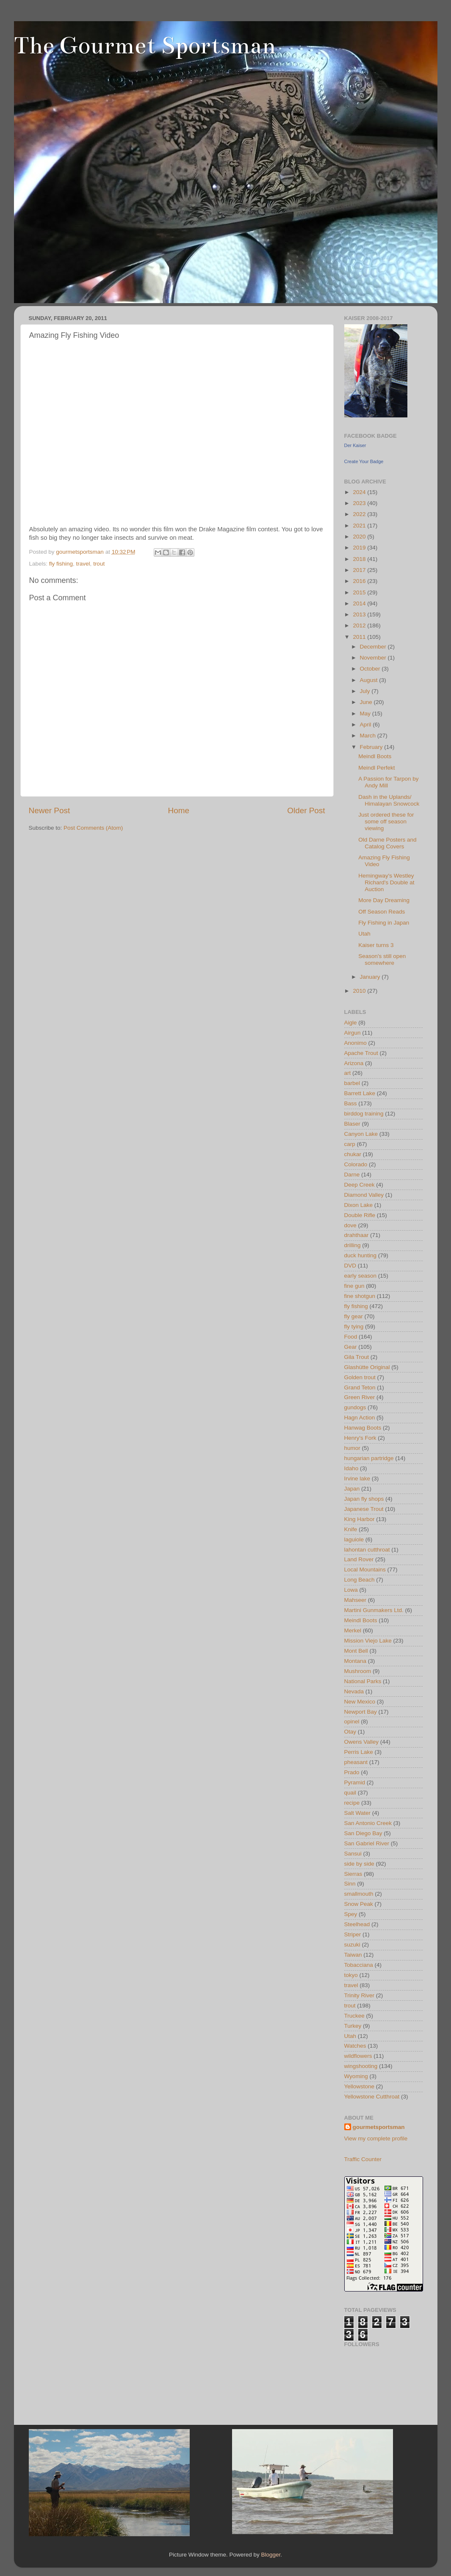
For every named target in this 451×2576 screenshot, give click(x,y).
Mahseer (355, 1600)
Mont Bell (356, 1651)
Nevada (354, 1691)
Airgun (352, 1033)
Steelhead (357, 1924)
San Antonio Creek (368, 1823)
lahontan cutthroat (367, 1549)
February (372, 747)
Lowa (351, 1590)
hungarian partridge (369, 1458)
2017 (360, 570)
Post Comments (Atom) (93, 828)
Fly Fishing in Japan (383, 922)
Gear (350, 1347)
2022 (360, 514)
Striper (352, 1934)
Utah (364, 933)
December (374, 646)
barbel (352, 1083)
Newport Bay (360, 1712)
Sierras (353, 1874)
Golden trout (360, 1377)
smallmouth (359, 1894)
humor (352, 1448)
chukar (353, 1154)
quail (350, 1792)
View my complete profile (376, 2138)
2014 (360, 603)
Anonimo (355, 1043)
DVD (350, 1265)
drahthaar (356, 1235)
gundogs (355, 1407)
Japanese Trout (364, 1509)
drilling (352, 1245)
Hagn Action (359, 1417)
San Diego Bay (363, 1833)
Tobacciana (358, 1965)
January (371, 977)
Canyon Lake (361, 1134)
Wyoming (356, 2076)
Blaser (352, 1124)
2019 (360, 547)
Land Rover (359, 1559)
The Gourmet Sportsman (145, 45)
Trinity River (359, 1995)
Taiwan (353, 1955)
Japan (352, 1488)
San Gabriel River (367, 1843)
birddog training (364, 1113)
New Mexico (360, 1701)
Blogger (271, 2554)
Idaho (351, 1468)
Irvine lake (357, 1478)
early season (360, 1276)
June (367, 702)
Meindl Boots (374, 756)
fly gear (353, 1316)
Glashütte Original (367, 1367)
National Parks (363, 1681)
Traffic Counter (363, 2159)
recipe (352, 1803)
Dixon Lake (358, 1205)
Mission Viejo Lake (368, 1640)
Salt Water (357, 1813)
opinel (352, 1721)
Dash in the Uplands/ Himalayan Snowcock (388, 800)
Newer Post (49, 810)
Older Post (306, 810)
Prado (352, 1772)
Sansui (353, 1853)
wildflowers (358, 2056)
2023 (360, 503)
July (366, 691)
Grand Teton (360, 1387)
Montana (355, 1661)
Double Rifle (360, 1215)
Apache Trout (361, 1053)
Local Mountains (365, 1569)
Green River (359, 1397)
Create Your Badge (364, 461)
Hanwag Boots (363, 1428)
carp (349, 1144)
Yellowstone (359, 2086)
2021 (360, 525)
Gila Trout (356, 1357)
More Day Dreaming (383, 900)
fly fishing (61, 563)
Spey (350, 1914)
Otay (350, 1731)
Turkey (353, 2026)
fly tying (354, 1326)
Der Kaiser (355, 445)
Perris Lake (358, 1752)
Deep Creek (359, 1185)
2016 (360, 581)
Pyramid (354, 1782)
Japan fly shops (364, 1499)
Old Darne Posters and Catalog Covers (387, 843)
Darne (352, 1174)
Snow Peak (358, 1904)
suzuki (352, 1944)
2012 (360, 625)
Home (178, 810)
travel (83, 563)
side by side (359, 1864)
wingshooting (361, 2066)
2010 (360, 991)
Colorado (356, 1164)
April (366, 724)
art (347, 1073)
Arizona (354, 1063)
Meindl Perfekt (376, 768)
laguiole (354, 1539)
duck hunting (360, 1255)
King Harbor (359, 1519)
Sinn (350, 1883)
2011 (360, 637)
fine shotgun (360, 1296)
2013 (360, 614)
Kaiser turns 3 (375, 945)
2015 (360, 592)
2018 (360, 559)
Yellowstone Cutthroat (372, 2096)
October (371, 668)
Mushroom (357, 1671)
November (374, 657)
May (366, 713)
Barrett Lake (360, 1093)
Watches (355, 2046)
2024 (360, 492)
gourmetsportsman (379, 2127)
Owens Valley (361, 1742)
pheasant (356, 1762)
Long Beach (359, 1580)
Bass (350, 1103)
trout (99, 563)
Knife (350, 1529)
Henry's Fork (360, 1438)
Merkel (353, 1630)
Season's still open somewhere (382, 959)
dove (350, 1225)
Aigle (350, 1022)
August (369, 680)
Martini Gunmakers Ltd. (374, 1610)
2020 (360, 536)
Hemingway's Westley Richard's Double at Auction (386, 882)
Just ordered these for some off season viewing (386, 821)
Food (350, 1337)
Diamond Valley (364, 1195)
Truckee (354, 2016)
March (368, 735)
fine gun (354, 1286)
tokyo (351, 1975)
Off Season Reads (381, 911)
